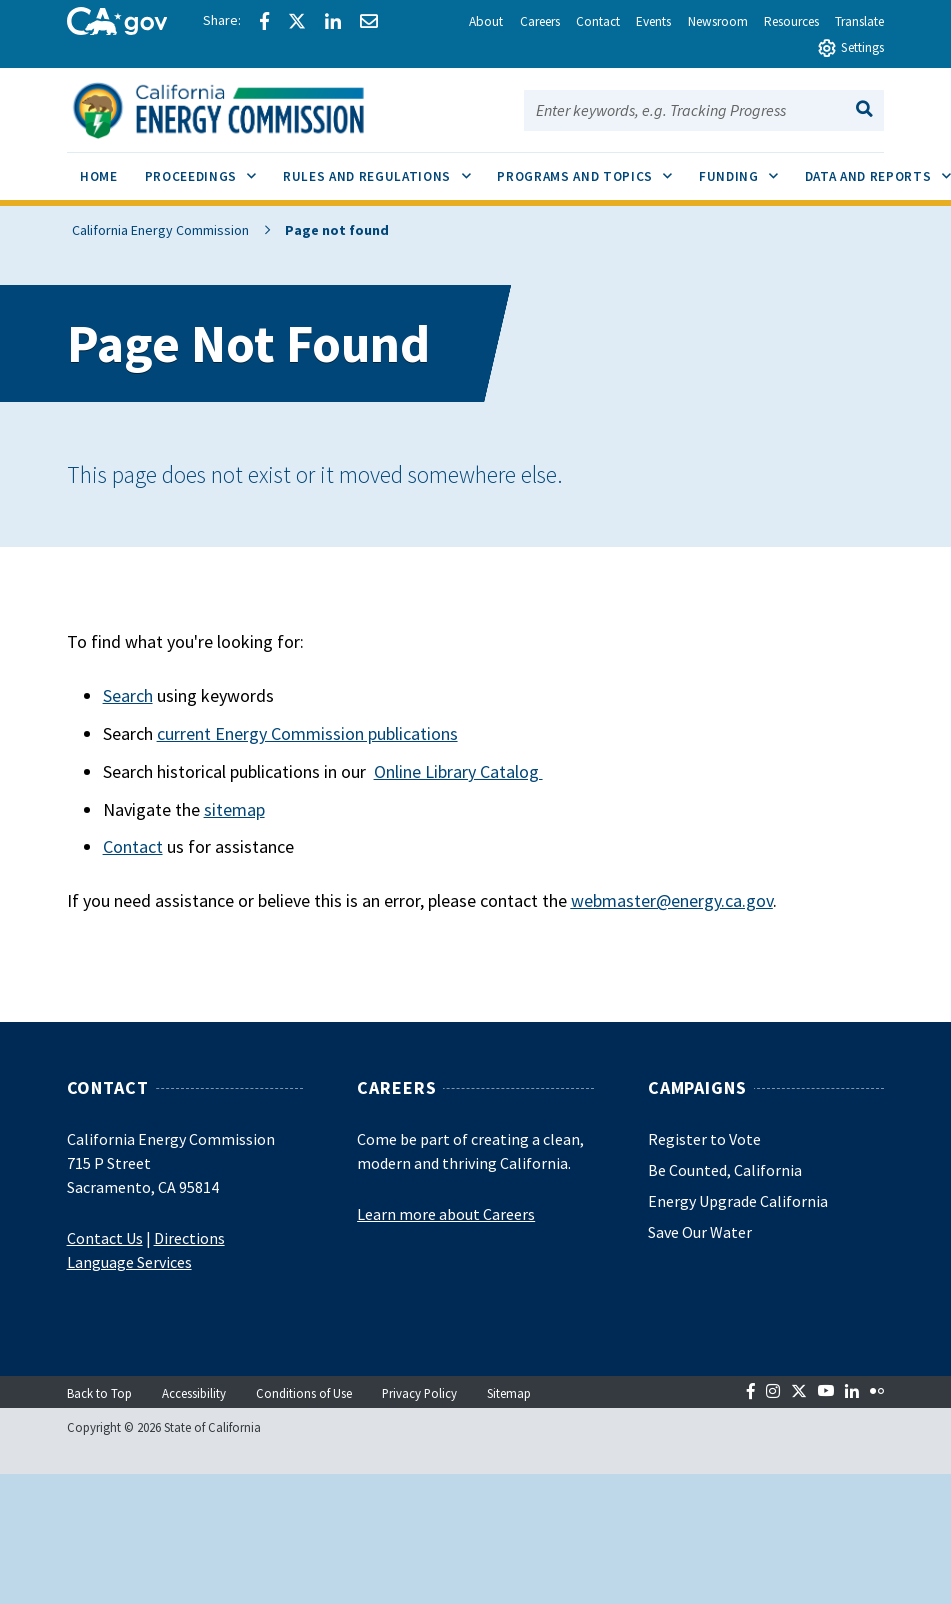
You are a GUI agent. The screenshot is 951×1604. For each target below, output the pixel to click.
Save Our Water (700, 1232)
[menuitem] (99, 179)
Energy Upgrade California (738, 1201)
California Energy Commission (155, 230)
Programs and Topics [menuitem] (591, 169)
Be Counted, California (725, 1170)
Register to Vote (704, 1139)
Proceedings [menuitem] (207, 169)
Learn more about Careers (446, 1214)
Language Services (129, 1262)
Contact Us (105, 1238)
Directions (189, 1238)
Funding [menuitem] (745, 169)
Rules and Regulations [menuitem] (383, 169)
